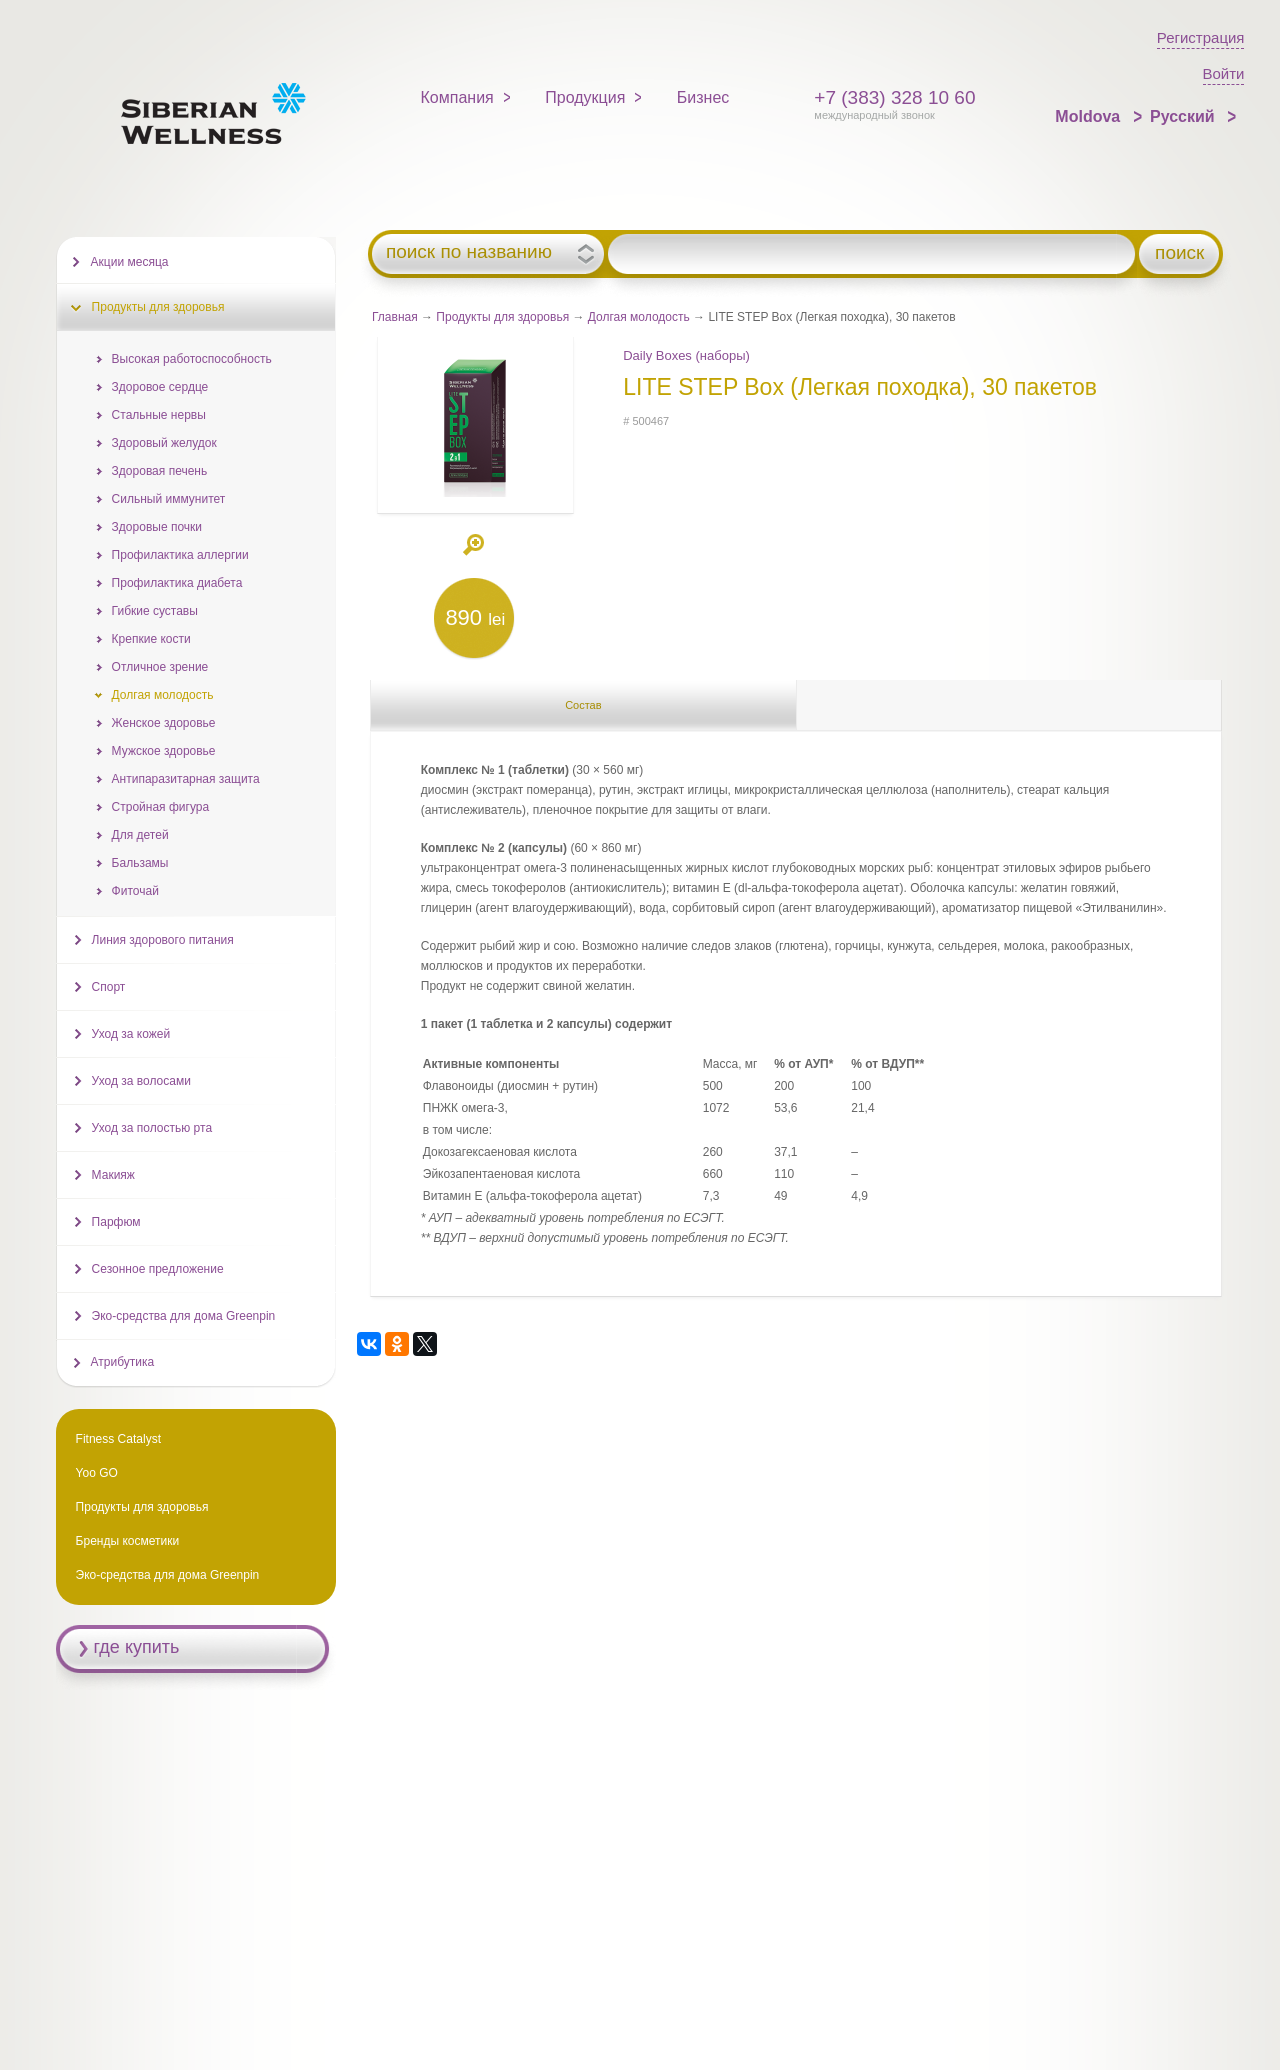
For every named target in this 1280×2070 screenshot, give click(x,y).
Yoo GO (97, 1473)
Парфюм (116, 1222)
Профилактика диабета (177, 583)
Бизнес (703, 97)
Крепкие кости (151, 639)
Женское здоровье (164, 723)
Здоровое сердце (160, 387)
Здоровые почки (157, 527)
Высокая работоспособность (192, 359)
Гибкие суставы (155, 611)
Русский (1184, 116)
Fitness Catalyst (118, 1439)
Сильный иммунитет (169, 499)
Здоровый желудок (164, 443)
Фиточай (135, 891)
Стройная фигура (161, 807)
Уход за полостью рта (152, 1128)
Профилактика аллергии (180, 555)
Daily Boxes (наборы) (686, 355)
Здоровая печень (160, 471)
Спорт (109, 987)
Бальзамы (140, 863)
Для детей (140, 835)
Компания (457, 97)
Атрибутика (123, 1362)
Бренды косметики (128, 1541)
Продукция (585, 97)
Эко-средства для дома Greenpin (184, 1316)
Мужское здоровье (164, 751)
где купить (137, 1647)
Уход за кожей (131, 1034)
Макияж (113, 1175)
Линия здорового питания (163, 940)
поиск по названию (469, 252)
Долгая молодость (639, 317)
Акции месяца (130, 262)
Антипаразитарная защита (186, 779)
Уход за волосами (141, 1081)
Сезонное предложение (158, 1269)
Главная (395, 317)
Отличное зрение (160, 667)
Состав (583, 705)
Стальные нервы (159, 415)
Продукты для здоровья (502, 317)
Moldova (1089, 116)
